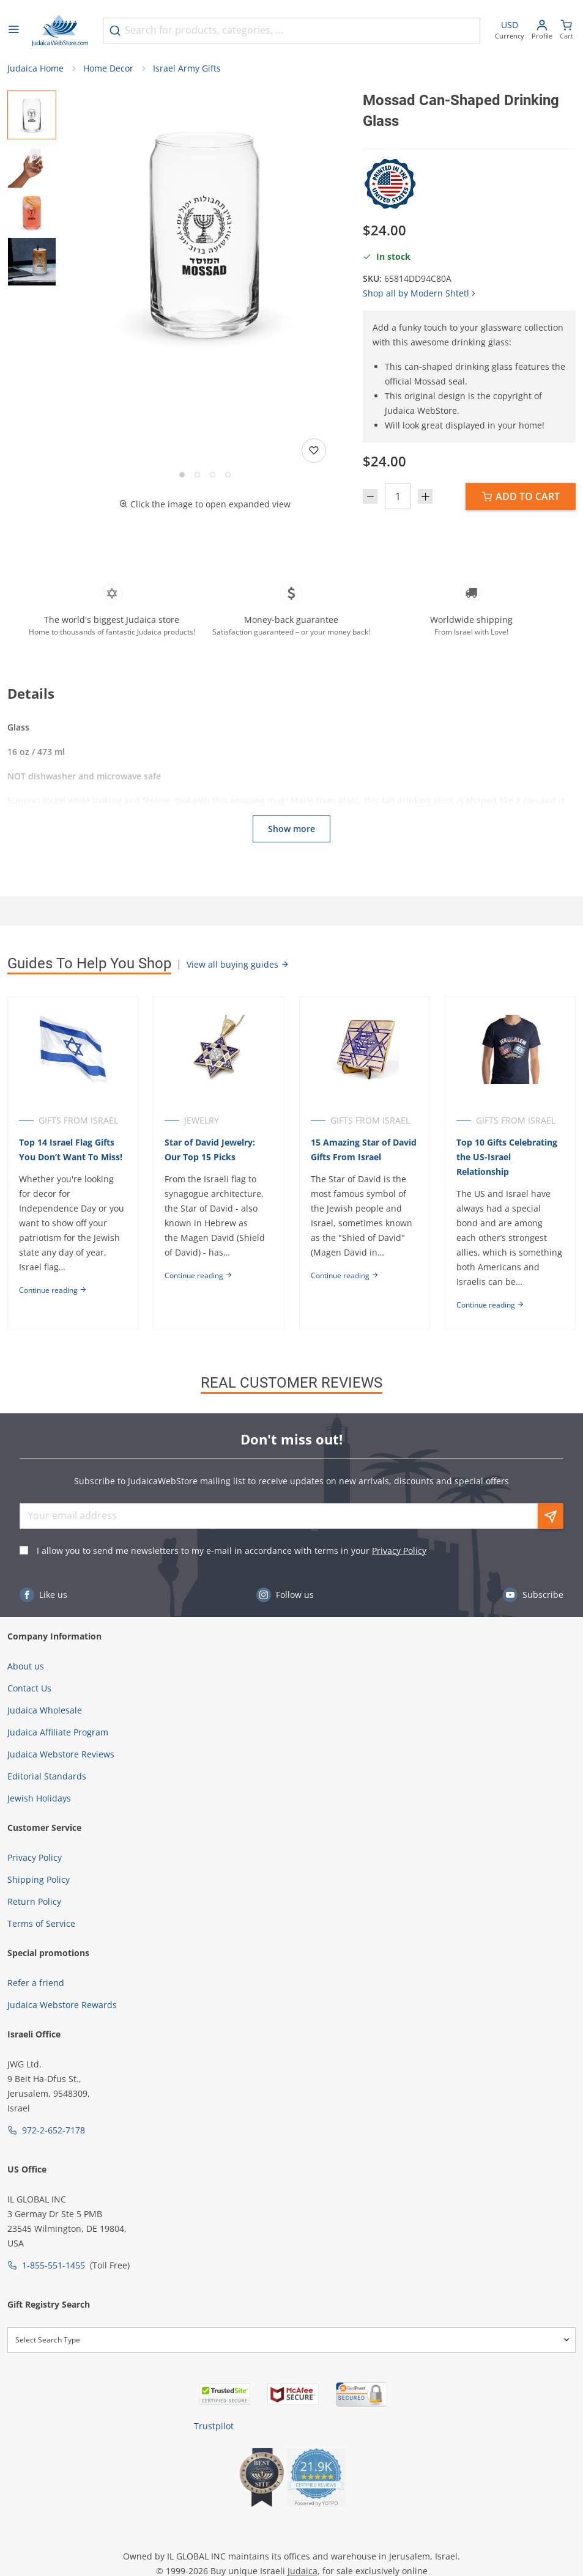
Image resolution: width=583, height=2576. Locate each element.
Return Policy (34, 1901)
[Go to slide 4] (228, 474)
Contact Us (29, 1688)
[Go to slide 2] (197, 474)
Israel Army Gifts (187, 68)
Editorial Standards (46, 1776)
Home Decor (108, 68)
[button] (204, 233)
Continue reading (53, 1290)
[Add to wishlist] (314, 450)
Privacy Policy (399, 1550)
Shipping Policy (38, 1879)
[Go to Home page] (60, 30)
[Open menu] (13, 31)
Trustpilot (214, 2426)
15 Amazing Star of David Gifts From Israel (364, 1149)
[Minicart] (566, 31)
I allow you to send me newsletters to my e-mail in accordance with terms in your (231, 1550)
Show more (291, 828)
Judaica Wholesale (44, 1710)
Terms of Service (41, 1923)
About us (25, 1666)
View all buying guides (238, 964)
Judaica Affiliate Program (57, 1732)
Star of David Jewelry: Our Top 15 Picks (210, 1149)
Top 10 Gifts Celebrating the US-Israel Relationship (506, 1156)
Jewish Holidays (39, 1798)
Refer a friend (35, 1983)
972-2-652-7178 (53, 2130)
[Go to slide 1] (182, 474)
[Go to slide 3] (212, 474)
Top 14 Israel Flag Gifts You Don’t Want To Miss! (70, 1149)
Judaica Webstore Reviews (60, 1754)
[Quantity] (397, 496)
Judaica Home (35, 68)
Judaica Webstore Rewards (62, 2005)
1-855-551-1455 (53, 2265)
